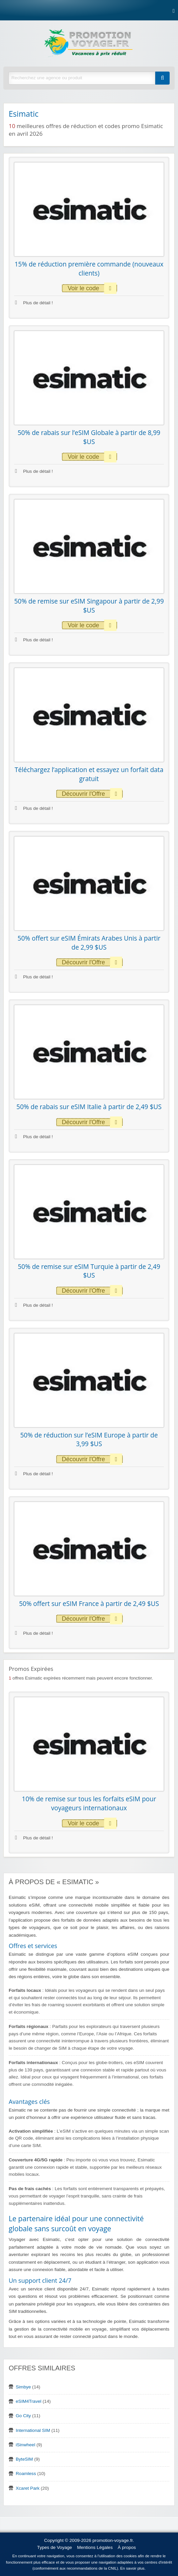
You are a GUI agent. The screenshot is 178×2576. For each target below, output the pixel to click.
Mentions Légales (95, 2547)
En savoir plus (132, 2568)
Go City (23, 2415)
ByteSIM (24, 2459)
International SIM (33, 2430)
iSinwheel (25, 2444)
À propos (127, 2547)
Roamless (26, 2473)
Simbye (23, 2386)
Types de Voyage (54, 2547)
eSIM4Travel (28, 2401)
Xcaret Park (27, 2488)
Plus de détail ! (34, 302)
